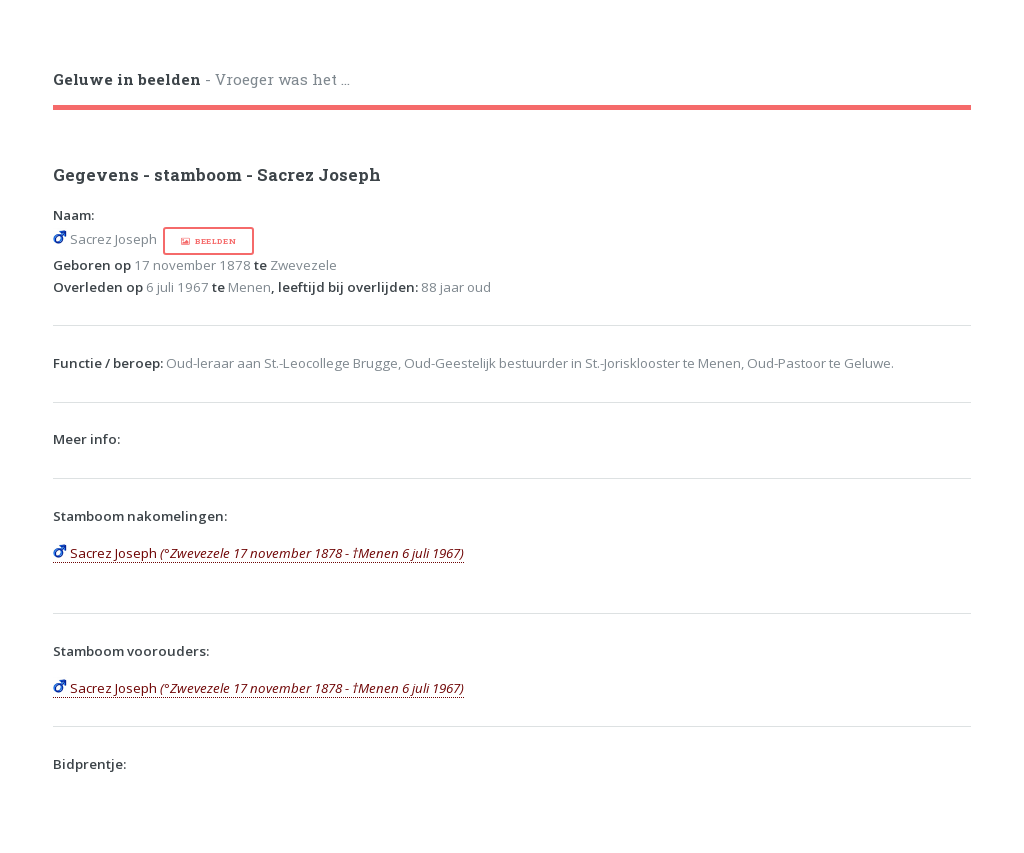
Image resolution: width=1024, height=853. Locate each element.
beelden (215, 241)
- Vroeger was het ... (201, 79)
